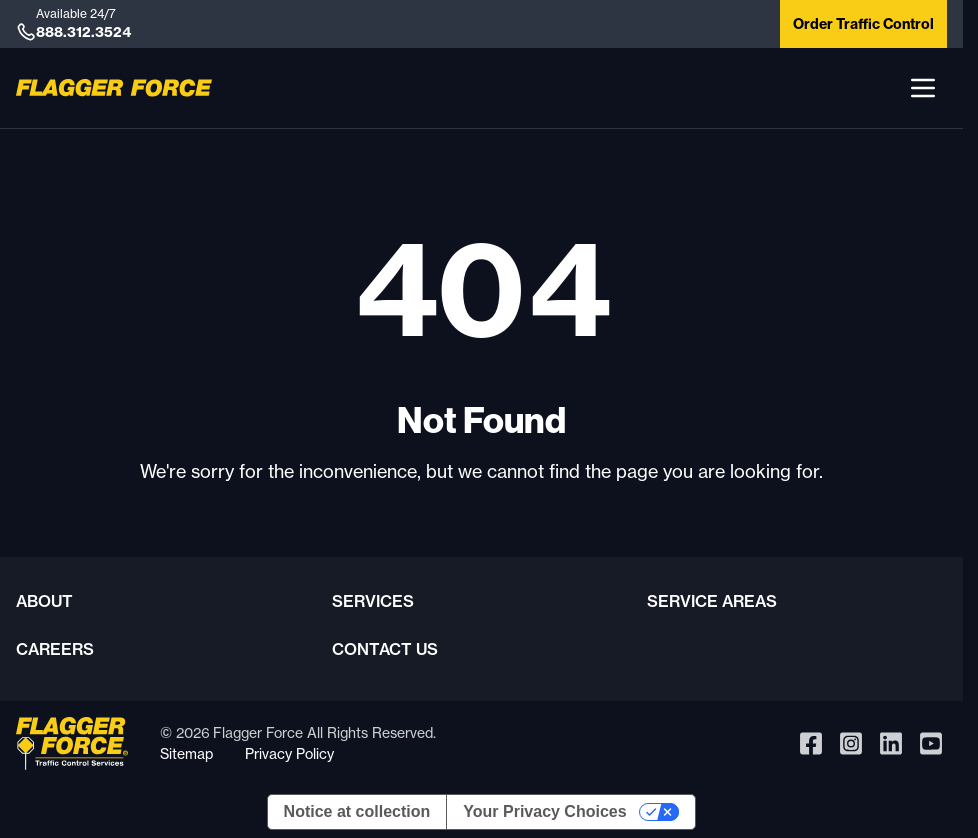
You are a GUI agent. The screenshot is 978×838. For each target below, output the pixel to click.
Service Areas (712, 601)
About (44, 601)
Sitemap (186, 753)
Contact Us (385, 649)
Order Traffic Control (863, 24)
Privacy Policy (289, 753)
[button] (923, 88)
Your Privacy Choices (544, 811)
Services (373, 601)
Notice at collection (357, 811)
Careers (55, 649)
